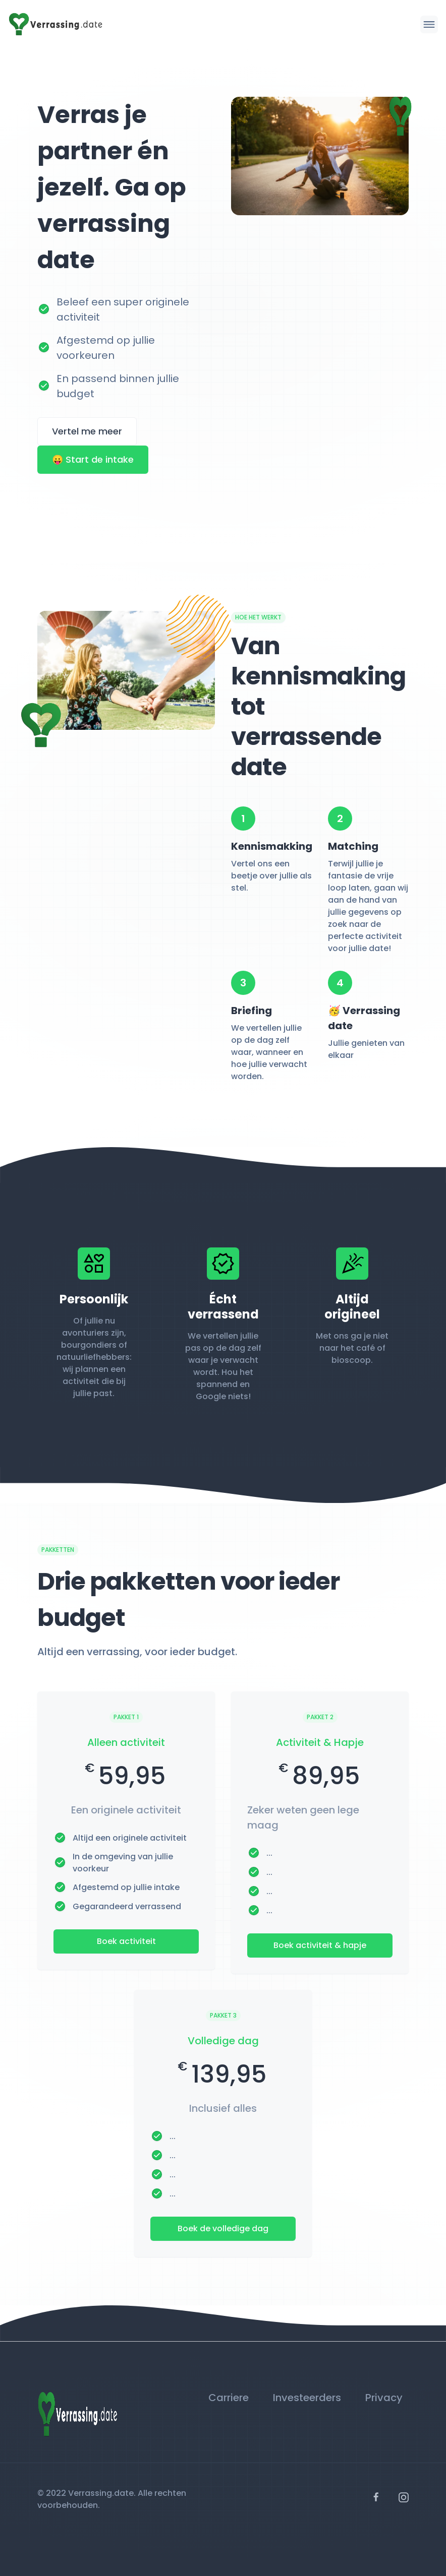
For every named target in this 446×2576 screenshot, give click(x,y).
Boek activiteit (126, 1941)
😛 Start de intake (93, 459)
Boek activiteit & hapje (319, 1945)
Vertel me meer (87, 431)
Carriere (228, 2398)
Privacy (384, 2398)
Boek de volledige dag (223, 2228)
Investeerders (307, 2398)
